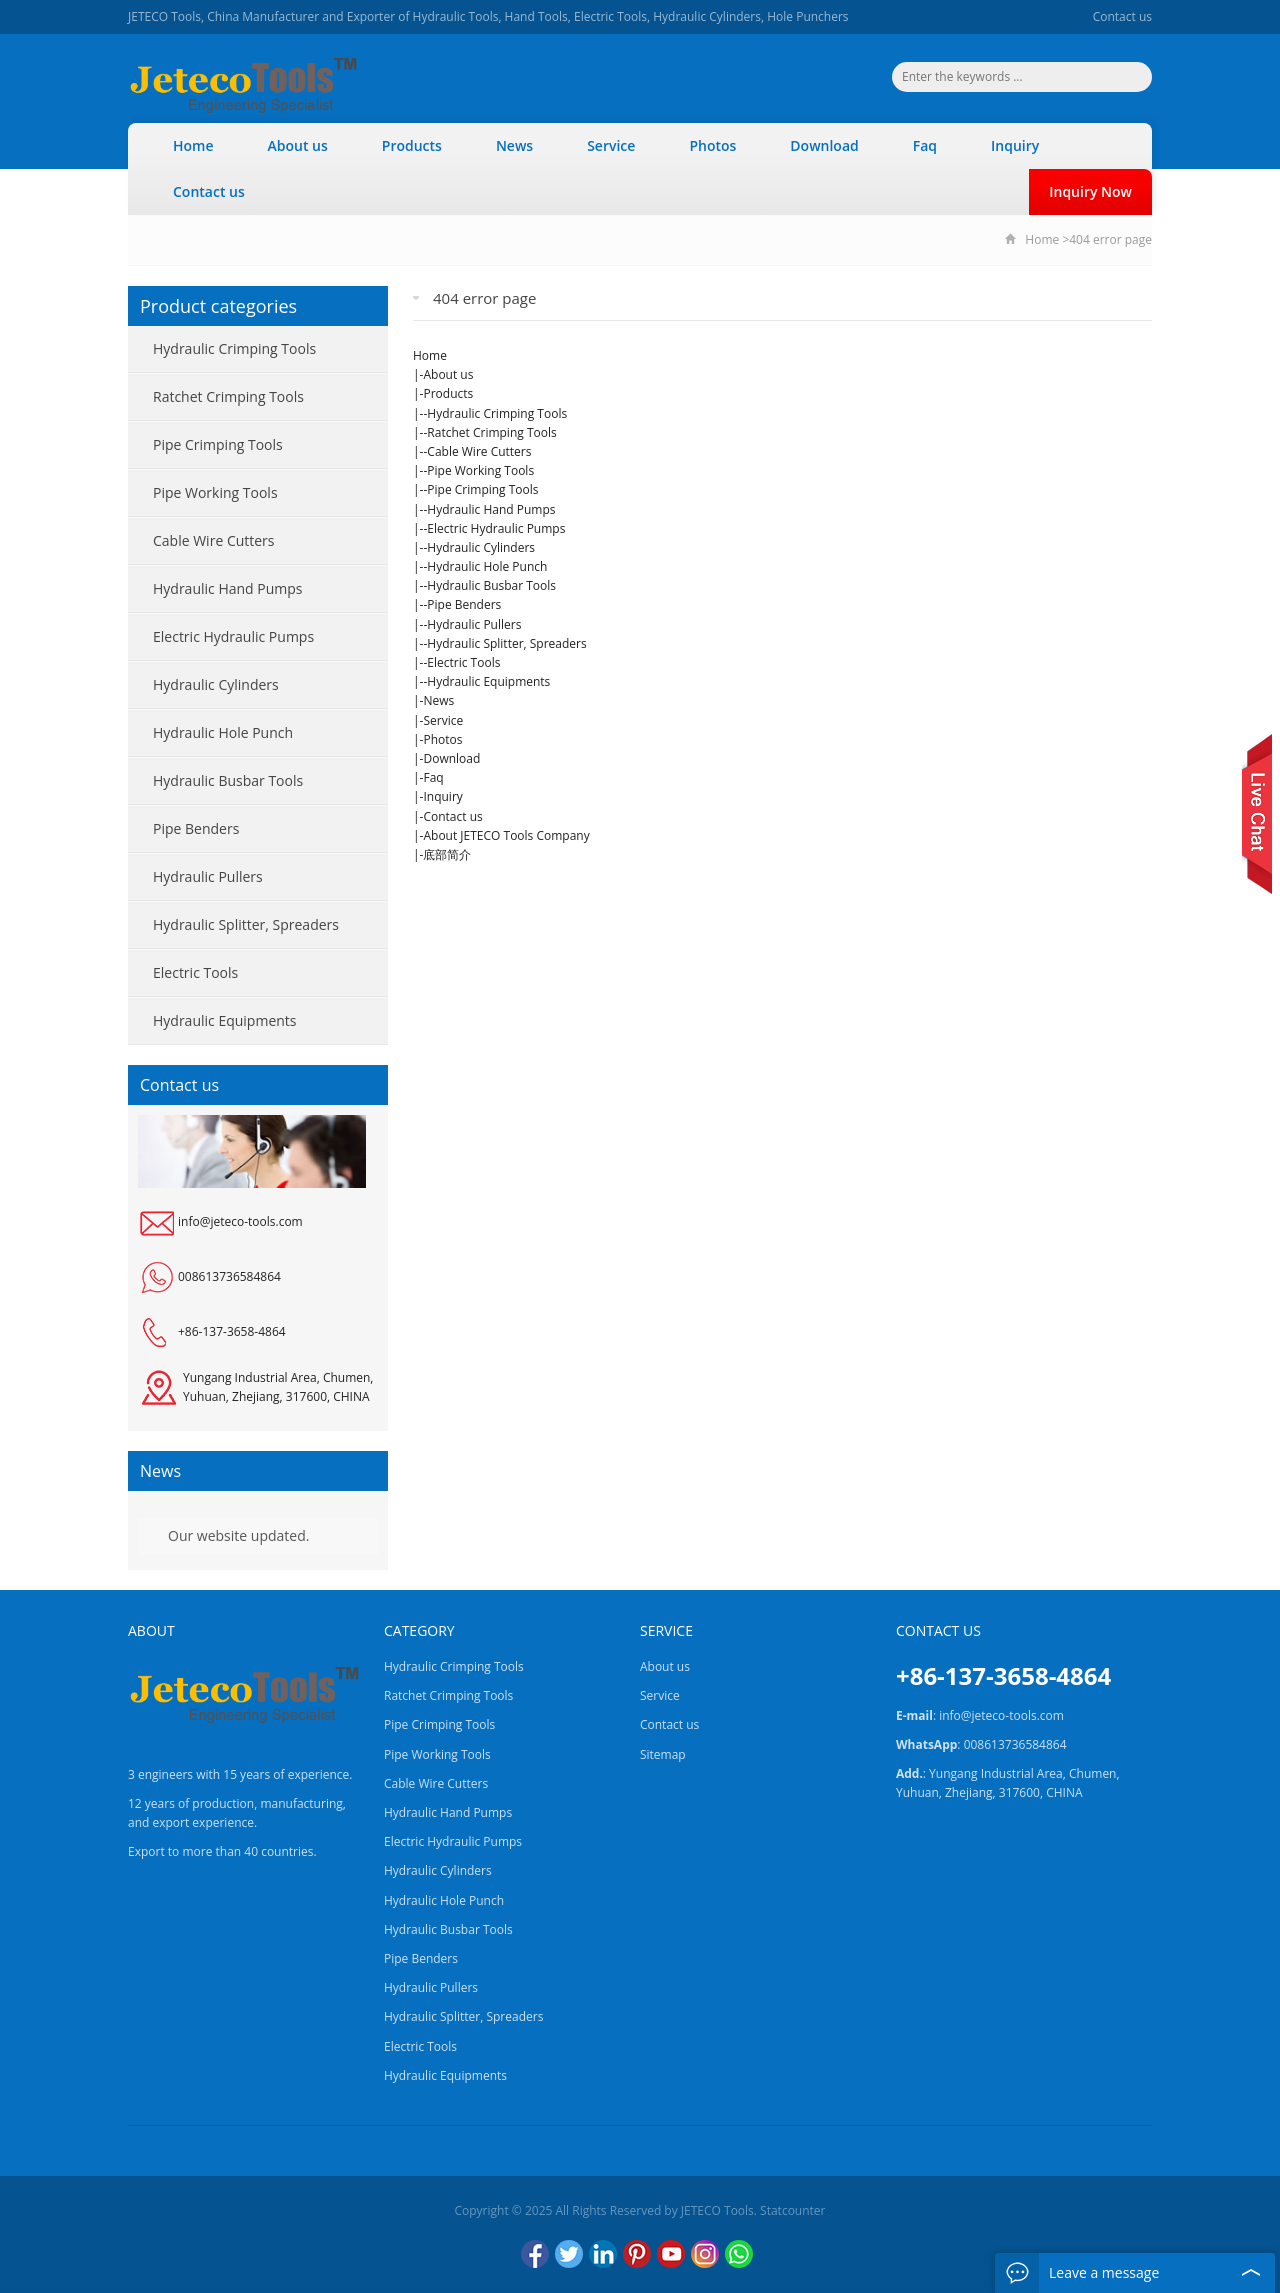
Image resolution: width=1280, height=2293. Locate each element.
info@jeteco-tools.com (240, 1221)
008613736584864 (229, 1276)
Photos (712, 145)
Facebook (535, 2254)
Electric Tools (463, 662)
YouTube (671, 2254)
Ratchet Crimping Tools (491, 432)
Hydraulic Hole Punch (487, 566)
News (514, 145)
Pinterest (637, 2254)
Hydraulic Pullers (474, 624)
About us (298, 145)
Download (824, 145)
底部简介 (447, 854)
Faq (925, 145)
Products (412, 145)
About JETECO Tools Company (506, 835)
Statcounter (792, 2210)
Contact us (1122, 16)
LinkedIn (603, 2254)
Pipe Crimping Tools (482, 489)
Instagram (705, 2254)
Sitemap (663, 1754)
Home (193, 145)
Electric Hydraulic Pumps (496, 528)
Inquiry (1015, 145)
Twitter (569, 2254)
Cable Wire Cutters (479, 451)
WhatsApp (739, 2254)
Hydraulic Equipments (488, 681)
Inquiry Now (1090, 191)
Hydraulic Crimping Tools (497, 413)
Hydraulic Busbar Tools (491, 585)
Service (611, 145)
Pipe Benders (464, 604)
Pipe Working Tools (480, 470)
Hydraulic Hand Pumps (491, 509)
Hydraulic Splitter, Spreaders (506, 643)
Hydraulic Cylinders (481, 547)
